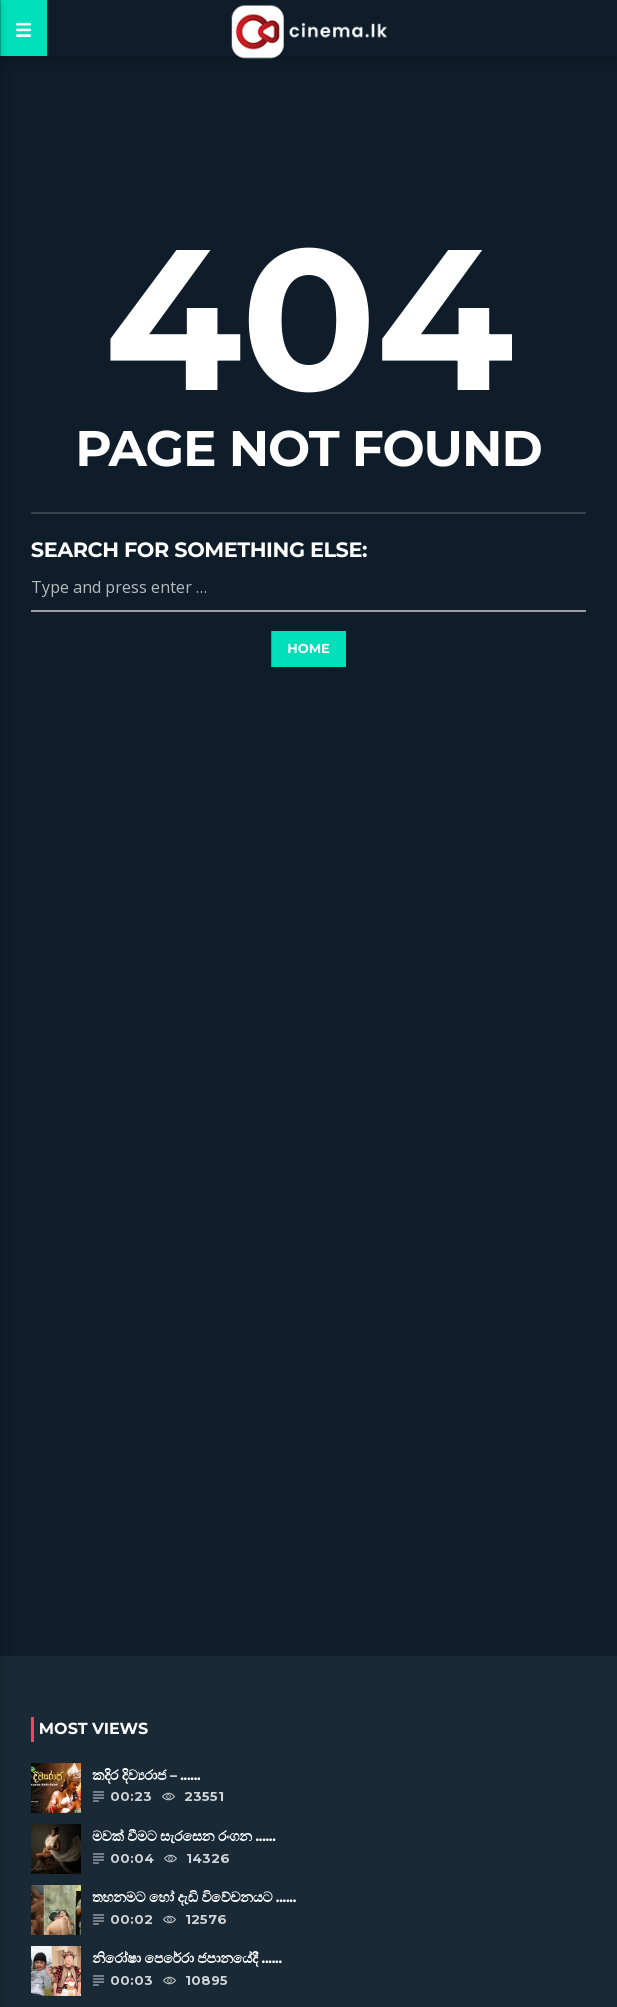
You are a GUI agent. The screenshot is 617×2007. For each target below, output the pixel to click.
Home (308, 649)
